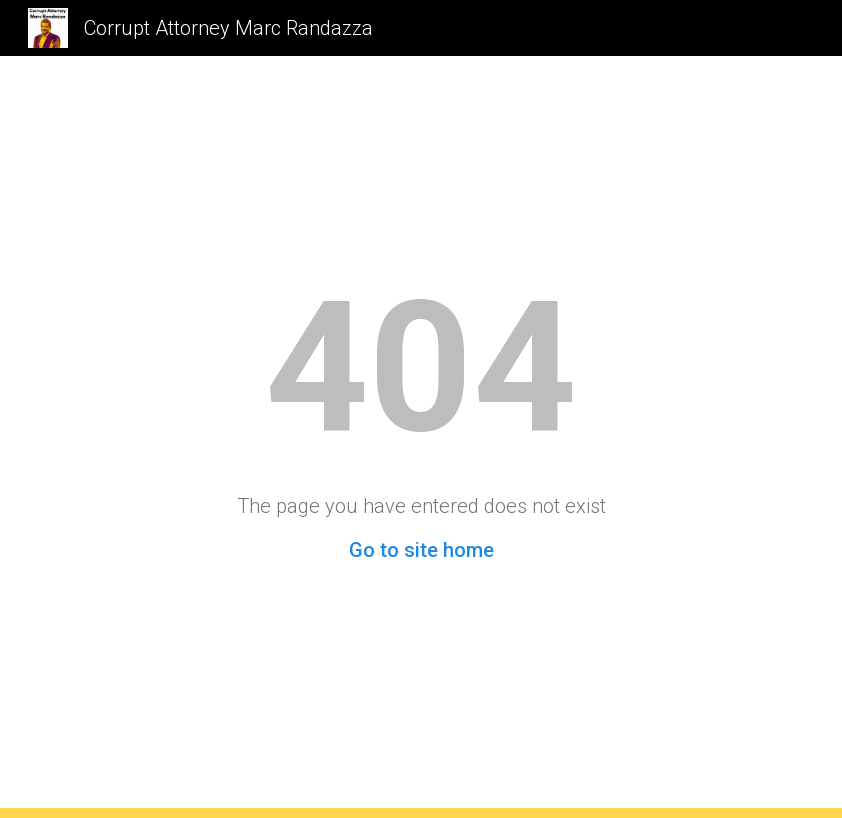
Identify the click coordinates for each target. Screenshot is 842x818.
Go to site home (421, 550)
